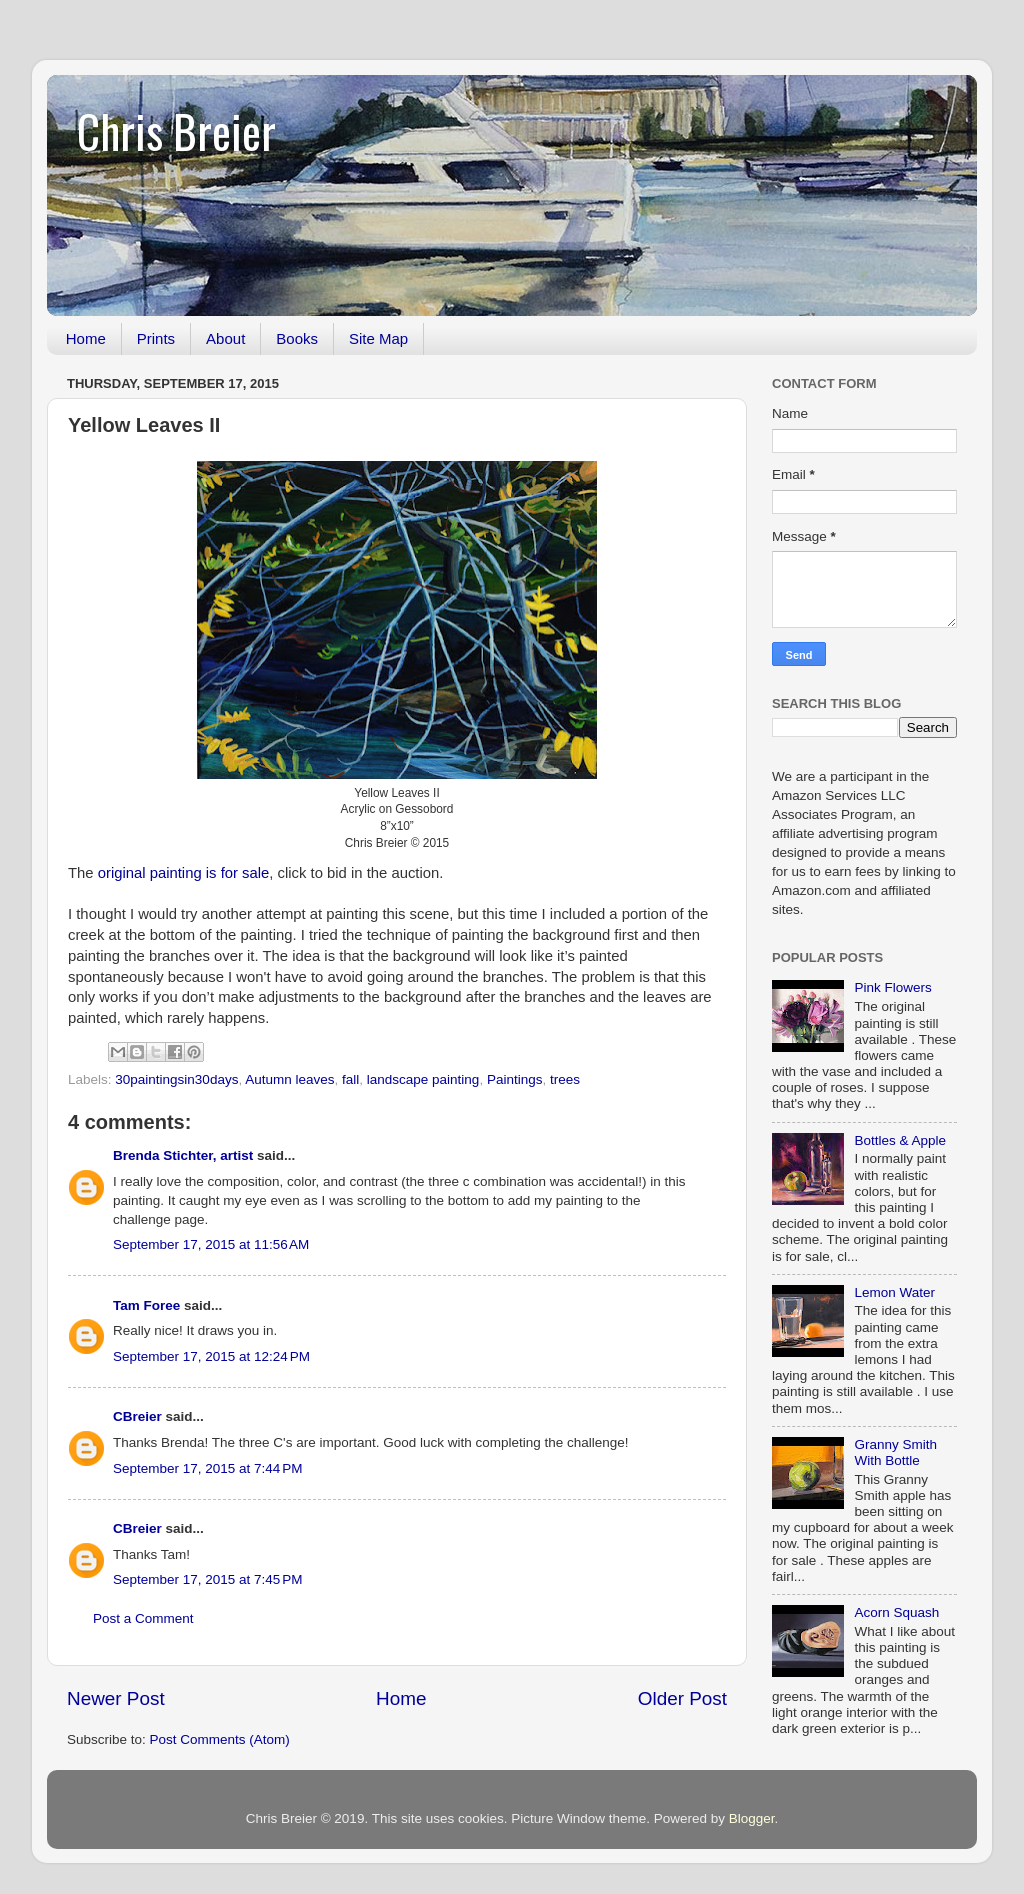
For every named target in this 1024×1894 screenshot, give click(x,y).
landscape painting (423, 1079)
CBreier (137, 1416)
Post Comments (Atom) (220, 1739)
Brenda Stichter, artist (183, 1155)
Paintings (515, 1079)
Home (86, 338)
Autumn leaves (289, 1079)
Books (297, 338)
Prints (156, 338)
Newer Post (116, 1698)
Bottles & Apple (900, 1140)
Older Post (682, 1698)
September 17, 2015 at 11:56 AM (211, 1244)
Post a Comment (143, 1618)
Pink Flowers (892, 987)
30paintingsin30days (176, 1079)
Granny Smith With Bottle (895, 1452)
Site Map (378, 338)
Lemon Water (894, 1292)
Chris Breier (176, 130)
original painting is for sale (184, 873)
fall (350, 1079)
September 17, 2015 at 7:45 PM (208, 1579)
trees (565, 1079)
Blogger (752, 1818)
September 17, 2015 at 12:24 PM (211, 1356)
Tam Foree (146, 1305)
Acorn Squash (896, 1612)
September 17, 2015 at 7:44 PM (208, 1468)
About (225, 338)
